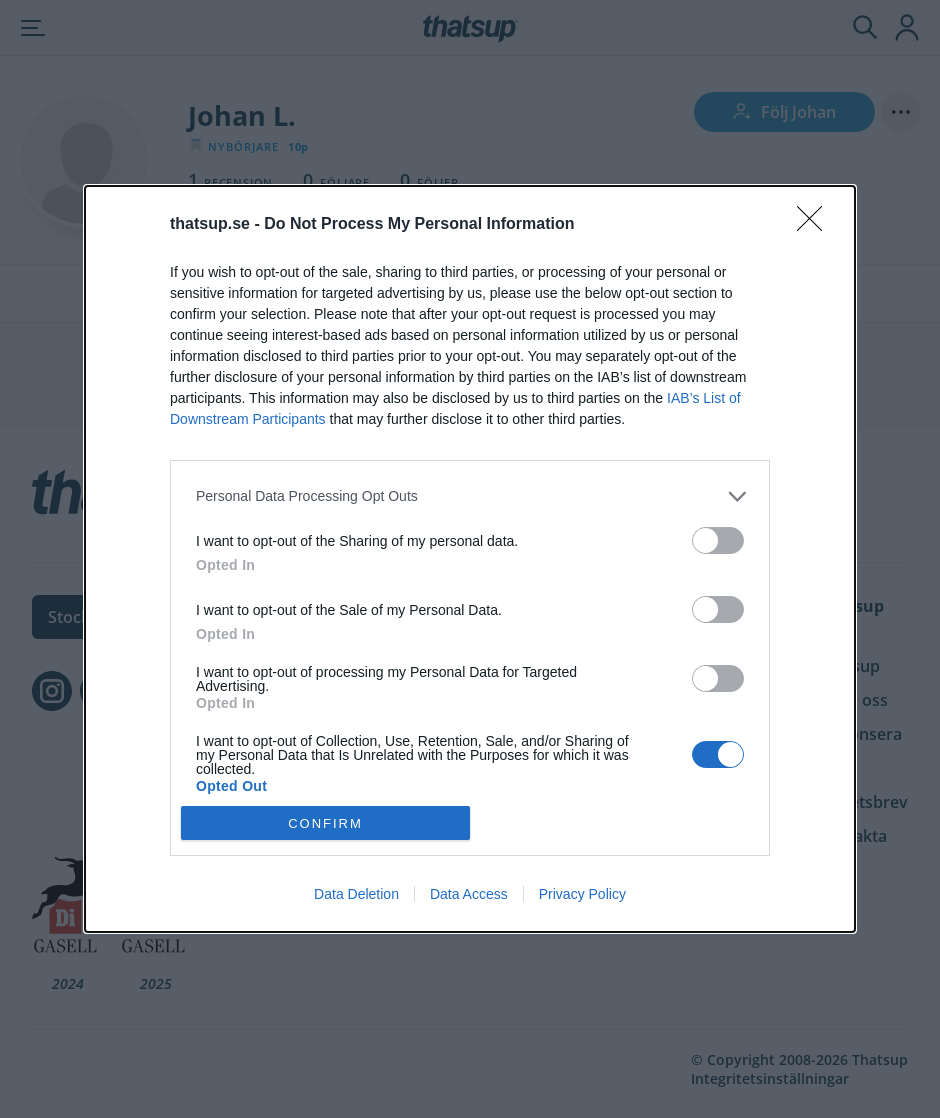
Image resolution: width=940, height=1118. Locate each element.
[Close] (816, 225)
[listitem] (470, 496)
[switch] (718, 540)
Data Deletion (356, 894)
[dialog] (470, 559)
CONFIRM (325, 823)
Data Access (469, 894)
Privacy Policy (582, 894)
